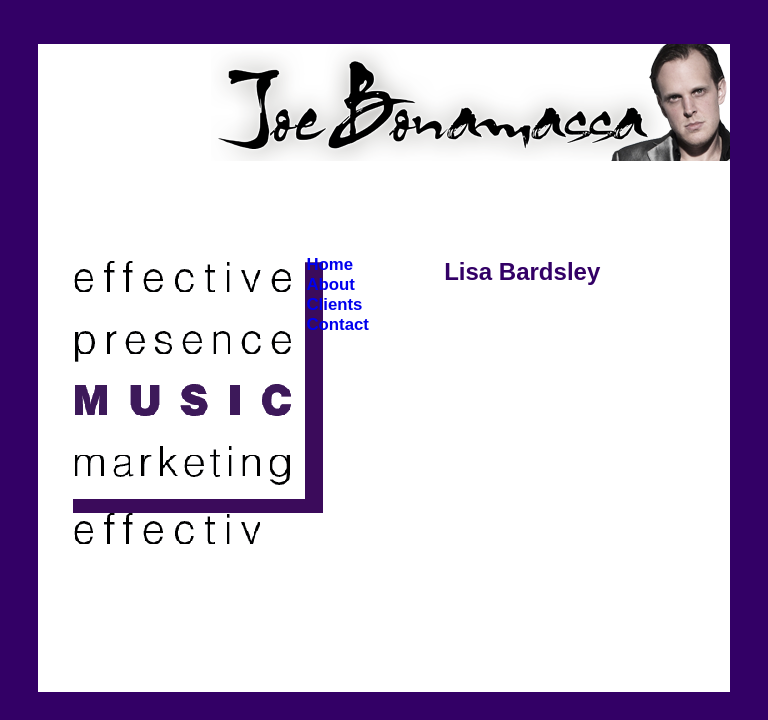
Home (329, 264)
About (330, 284)
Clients (334, 304)
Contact (337, 324)
